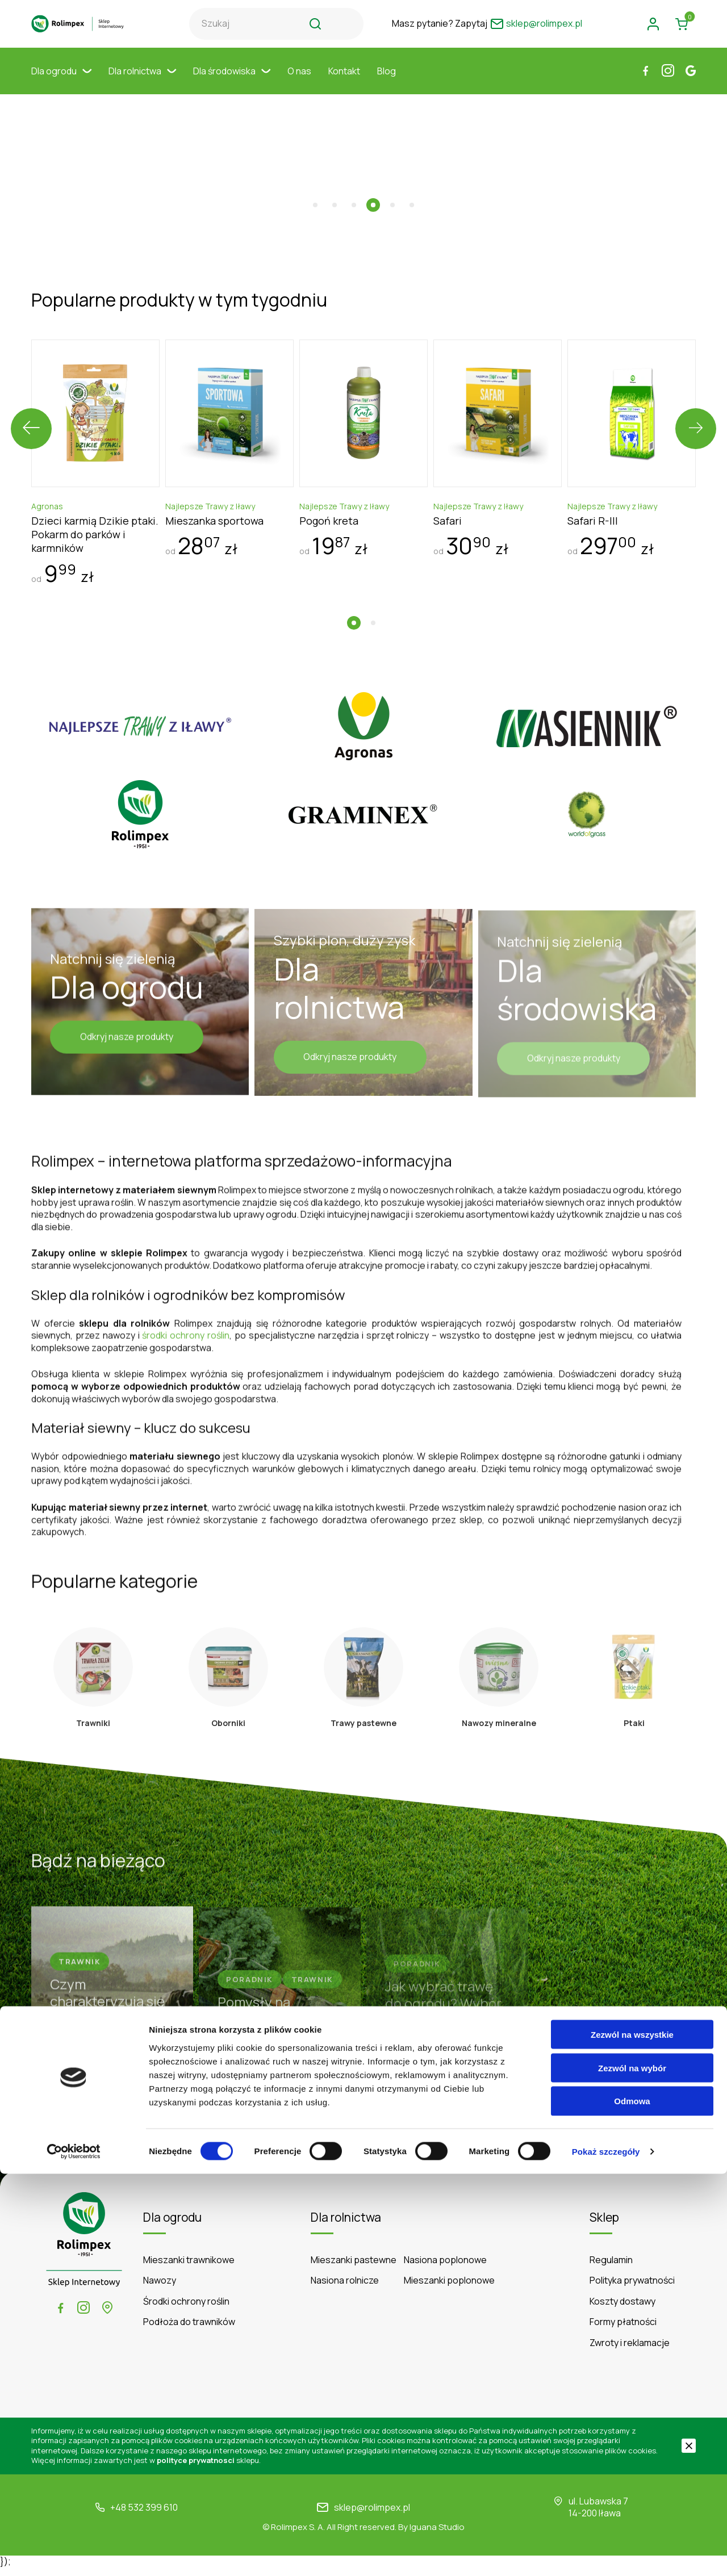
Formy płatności (623, 2330)
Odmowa (632, 2503)
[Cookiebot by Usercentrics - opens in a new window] (73, 2553)
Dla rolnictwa (142, 82)
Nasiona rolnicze (345, 2289)
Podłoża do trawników (189, 2330)
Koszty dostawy (622, 2309)
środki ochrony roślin (185, 1326)
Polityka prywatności (632, 2289)
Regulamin (611, 2268)
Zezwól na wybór (632, 2470)
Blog (386, 82)
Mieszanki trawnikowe (189, 2268)
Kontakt (344, 82)
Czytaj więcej (364, 2147)
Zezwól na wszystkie (632, 2436)
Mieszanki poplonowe (449, 2289)
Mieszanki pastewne (353, 2268)
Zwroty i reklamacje (630, 2351)
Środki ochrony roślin (186, 2309)
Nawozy (159, 2289)
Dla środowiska (231, 82)
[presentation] (31, 401)
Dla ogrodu (61, 82)
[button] (315, 177)
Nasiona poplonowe (445, 2268)
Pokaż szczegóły (606, 2553)
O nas (299, 82)
